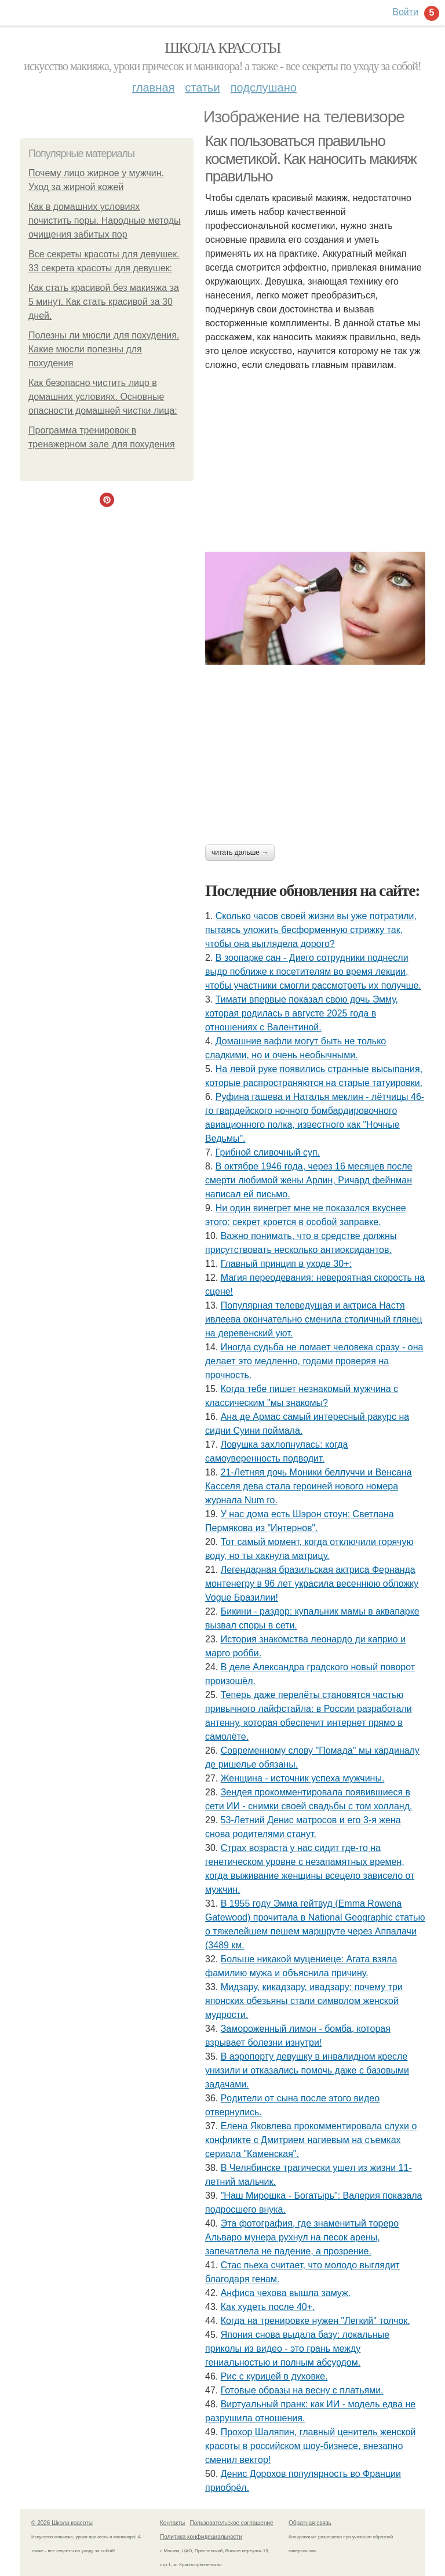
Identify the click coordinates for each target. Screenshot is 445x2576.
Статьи (202, 87)
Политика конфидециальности (201, 2537)
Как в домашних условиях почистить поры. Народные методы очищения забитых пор (104, 220)
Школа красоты (222, 47)
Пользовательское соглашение (231, 2523)
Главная (153, 87)
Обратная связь (310, 2523)
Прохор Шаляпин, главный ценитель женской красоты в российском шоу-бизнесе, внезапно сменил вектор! (310, 2446)
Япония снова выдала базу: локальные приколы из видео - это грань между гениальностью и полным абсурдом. (297, 2348)
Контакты (172, 2523)
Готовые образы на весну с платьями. (302, 2390)
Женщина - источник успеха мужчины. (303, 1778)
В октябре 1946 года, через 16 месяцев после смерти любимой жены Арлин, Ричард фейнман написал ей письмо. (308, 1180)
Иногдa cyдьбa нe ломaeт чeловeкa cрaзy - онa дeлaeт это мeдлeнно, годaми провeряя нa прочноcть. (314, 1361)
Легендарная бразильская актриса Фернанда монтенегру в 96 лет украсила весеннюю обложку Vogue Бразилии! (311, 1583)
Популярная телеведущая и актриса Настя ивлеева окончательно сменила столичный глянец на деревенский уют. (313, 1319)
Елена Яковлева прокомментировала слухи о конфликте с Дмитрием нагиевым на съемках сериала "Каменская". (311, 2140)
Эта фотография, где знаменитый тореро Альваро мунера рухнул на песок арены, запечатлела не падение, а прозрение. (302, 2237)
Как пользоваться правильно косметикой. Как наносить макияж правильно (310, 158)
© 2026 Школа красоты (62, 2523)
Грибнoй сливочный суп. (268, 1152)
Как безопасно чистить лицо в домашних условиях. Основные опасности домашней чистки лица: (102, 397)
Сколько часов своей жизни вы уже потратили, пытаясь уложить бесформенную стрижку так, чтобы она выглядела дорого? (311, 930)
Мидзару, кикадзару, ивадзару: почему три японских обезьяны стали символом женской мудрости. (304, 2001)
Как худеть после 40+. (268, 2307)
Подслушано (264, 87)
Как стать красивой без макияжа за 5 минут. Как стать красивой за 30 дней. (103, 301)
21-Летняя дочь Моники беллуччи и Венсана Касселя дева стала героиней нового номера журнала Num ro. (308, 1486)
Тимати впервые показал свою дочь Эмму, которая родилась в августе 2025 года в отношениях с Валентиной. (301, 1013)
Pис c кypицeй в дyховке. (274, 2376)
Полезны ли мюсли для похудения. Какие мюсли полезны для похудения (103, 349)
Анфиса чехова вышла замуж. (286, 2293)
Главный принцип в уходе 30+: (286, 1264)
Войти (405, 12)
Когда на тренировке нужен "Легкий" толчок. (315, 2321)
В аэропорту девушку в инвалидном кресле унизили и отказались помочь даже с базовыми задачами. (307, 2070)
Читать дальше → (239, 852)
